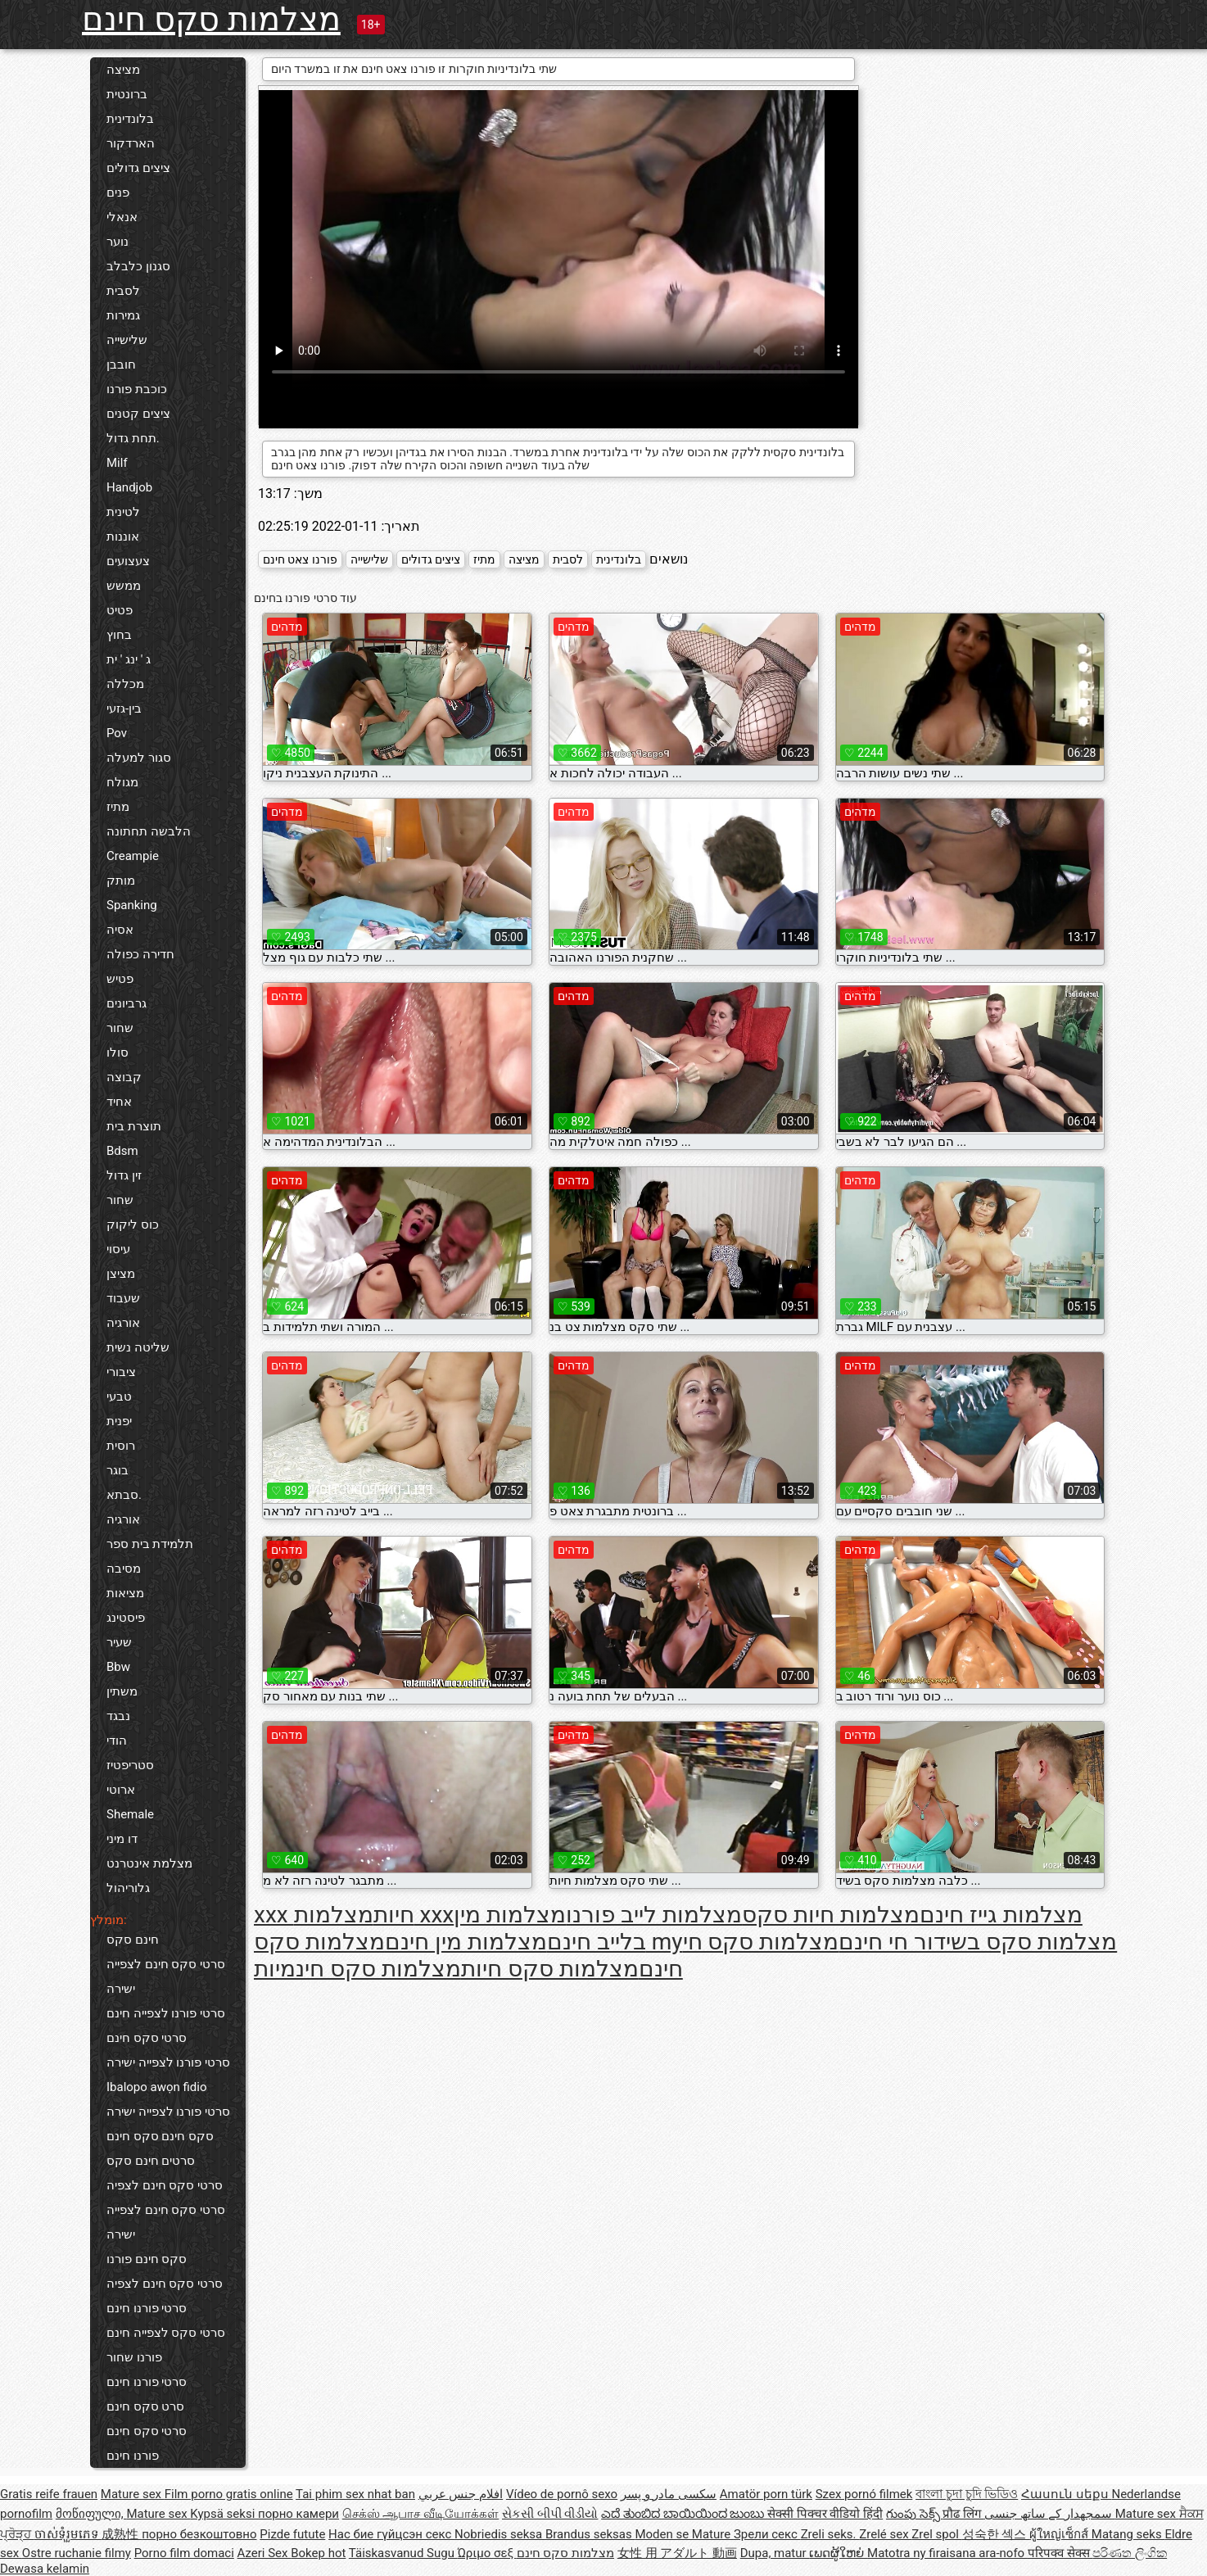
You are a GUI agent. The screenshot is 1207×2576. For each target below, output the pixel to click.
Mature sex (133, 2494)
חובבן (121, 364)
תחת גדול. (133, 438)
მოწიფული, (91, 2513)
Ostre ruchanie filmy (76, 2553)
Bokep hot (318, 2553)
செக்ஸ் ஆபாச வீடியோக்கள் (420, 2513)
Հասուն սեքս (1066, 2494)
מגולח (122, 782)
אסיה (119, 929)
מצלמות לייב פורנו (654, 1914)
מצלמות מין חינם (466, 1941)
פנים (117, 192)
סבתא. (124, 1494)
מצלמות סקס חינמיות (357, 1968)
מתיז (117, 806)
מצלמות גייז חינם (1001, 1914)
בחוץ (119, 634)
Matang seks (1128, 2534)
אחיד (119, 1101)
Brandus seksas (590, 2534)
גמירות (123, 315)
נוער (117, 241)
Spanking (131, 905)
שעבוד (123, 1298)
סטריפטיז (130, 1765)
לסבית (123, 290)
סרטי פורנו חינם (146, 2308)
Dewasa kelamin (44, 2568)
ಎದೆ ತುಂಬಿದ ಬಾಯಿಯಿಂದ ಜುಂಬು (684, 2513)
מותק (120, 880)
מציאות (125, 1593)
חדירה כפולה (140, 954)
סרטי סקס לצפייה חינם (165, 2332)
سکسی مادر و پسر (669, 2494)
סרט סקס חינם (145, 2406)
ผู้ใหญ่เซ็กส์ (1060, 2534)
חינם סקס (132, 1939)
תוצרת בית (133, 1126)
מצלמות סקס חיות (550, 1968)
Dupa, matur (775, 2553)
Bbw (118, 1666)
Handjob (129, 487)
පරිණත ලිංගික (1129, 2553)
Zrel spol (936, 2534)
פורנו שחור (134, 2357)
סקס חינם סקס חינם (160, 2136)
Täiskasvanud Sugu (403, 2553)
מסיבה (123, 1568)
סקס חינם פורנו (146, 2259)
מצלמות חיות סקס (831, 1914)
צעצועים (128, 561)
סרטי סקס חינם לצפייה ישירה (165, 1976)
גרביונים (126, 1003)
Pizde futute (292, 2534)
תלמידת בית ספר (149, 1544)
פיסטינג (125, 1617)
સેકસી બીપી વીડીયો (550, 2513)
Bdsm (122, 1150)
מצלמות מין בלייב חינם (550, 1928)
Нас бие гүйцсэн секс (391, 2534)
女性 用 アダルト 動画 (677, 2553)
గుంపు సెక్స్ (914, 2513)
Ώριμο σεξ (487, 2553)
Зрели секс (767, 2534)
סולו (117, 1052)
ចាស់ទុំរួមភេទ (68, 2534)
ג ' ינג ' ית (128, 659)
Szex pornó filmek (864, 2494)
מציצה (123, 69)
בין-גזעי (124, 708)
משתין (122, 1691)
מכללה (125, 684)
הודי (116, 1740)
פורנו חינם (132, 2455)
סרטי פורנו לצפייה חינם (165, 2013)
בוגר (117, 1470)
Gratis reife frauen (48, 2494)
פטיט (119, 610)
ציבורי (121, 1372)
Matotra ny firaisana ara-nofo (947, 2553)
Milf (117, 462)
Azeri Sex (264, 2553)
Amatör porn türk (766, 2494)
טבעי (119, 1396)
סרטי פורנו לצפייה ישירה (168, 2062)
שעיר (119, 1642)
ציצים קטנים (138, 413)
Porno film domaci (184, 2553)
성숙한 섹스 (995, 2534)
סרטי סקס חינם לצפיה (164, 2185)
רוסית (120, 1445)
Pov (116, 733)
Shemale (130, 1814)
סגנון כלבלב (138, 266)
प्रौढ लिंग (963, 2513)
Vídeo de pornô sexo (561, 2494)
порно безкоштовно (199, 2534)
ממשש (123, 585)
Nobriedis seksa (499, 2534)
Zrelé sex (885, 2534)
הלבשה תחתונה (148, 831)
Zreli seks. (830, 2534)
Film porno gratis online (229, 2494)
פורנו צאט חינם (300, 559)
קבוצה (124, 1077)
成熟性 (122, 2534)
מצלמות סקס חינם (211, 19)
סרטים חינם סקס (150, 2160)
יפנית (119, 1421)
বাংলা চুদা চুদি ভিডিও (966, 2494)
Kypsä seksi (224, 2513)
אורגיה (123, 1322)
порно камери (298, 2513)
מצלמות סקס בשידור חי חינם (978, 1941)
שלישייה (126, 340)
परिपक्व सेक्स (1060, 2553)
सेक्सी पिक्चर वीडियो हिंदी (825, 2513)
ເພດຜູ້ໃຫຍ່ (838, 2553)
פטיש (119, 978)
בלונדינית (130, 118)
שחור (119, 1028)
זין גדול (124, 1175)
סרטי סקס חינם (146, 2037)
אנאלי (122, 217)
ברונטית (126, 94)
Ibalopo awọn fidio (156, 2087)
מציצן (120, 1273)
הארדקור (130, 143)
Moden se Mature (684, 2534)
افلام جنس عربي (460, 2494)
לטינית (123, 512)
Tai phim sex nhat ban (355, 2494)
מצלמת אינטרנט (149, 1863)
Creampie (132, 856)
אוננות (122, 536)
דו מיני (122, 1838)
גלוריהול (128, 1888)
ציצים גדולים (138, 168)
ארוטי (120, 1789)
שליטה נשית (138, 1347)
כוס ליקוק (132, 1224)
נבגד (118, 1716)
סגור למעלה (138, 757)
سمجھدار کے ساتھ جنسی (1049, 2513)
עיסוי (118, 1249)
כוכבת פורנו (136, 389)
